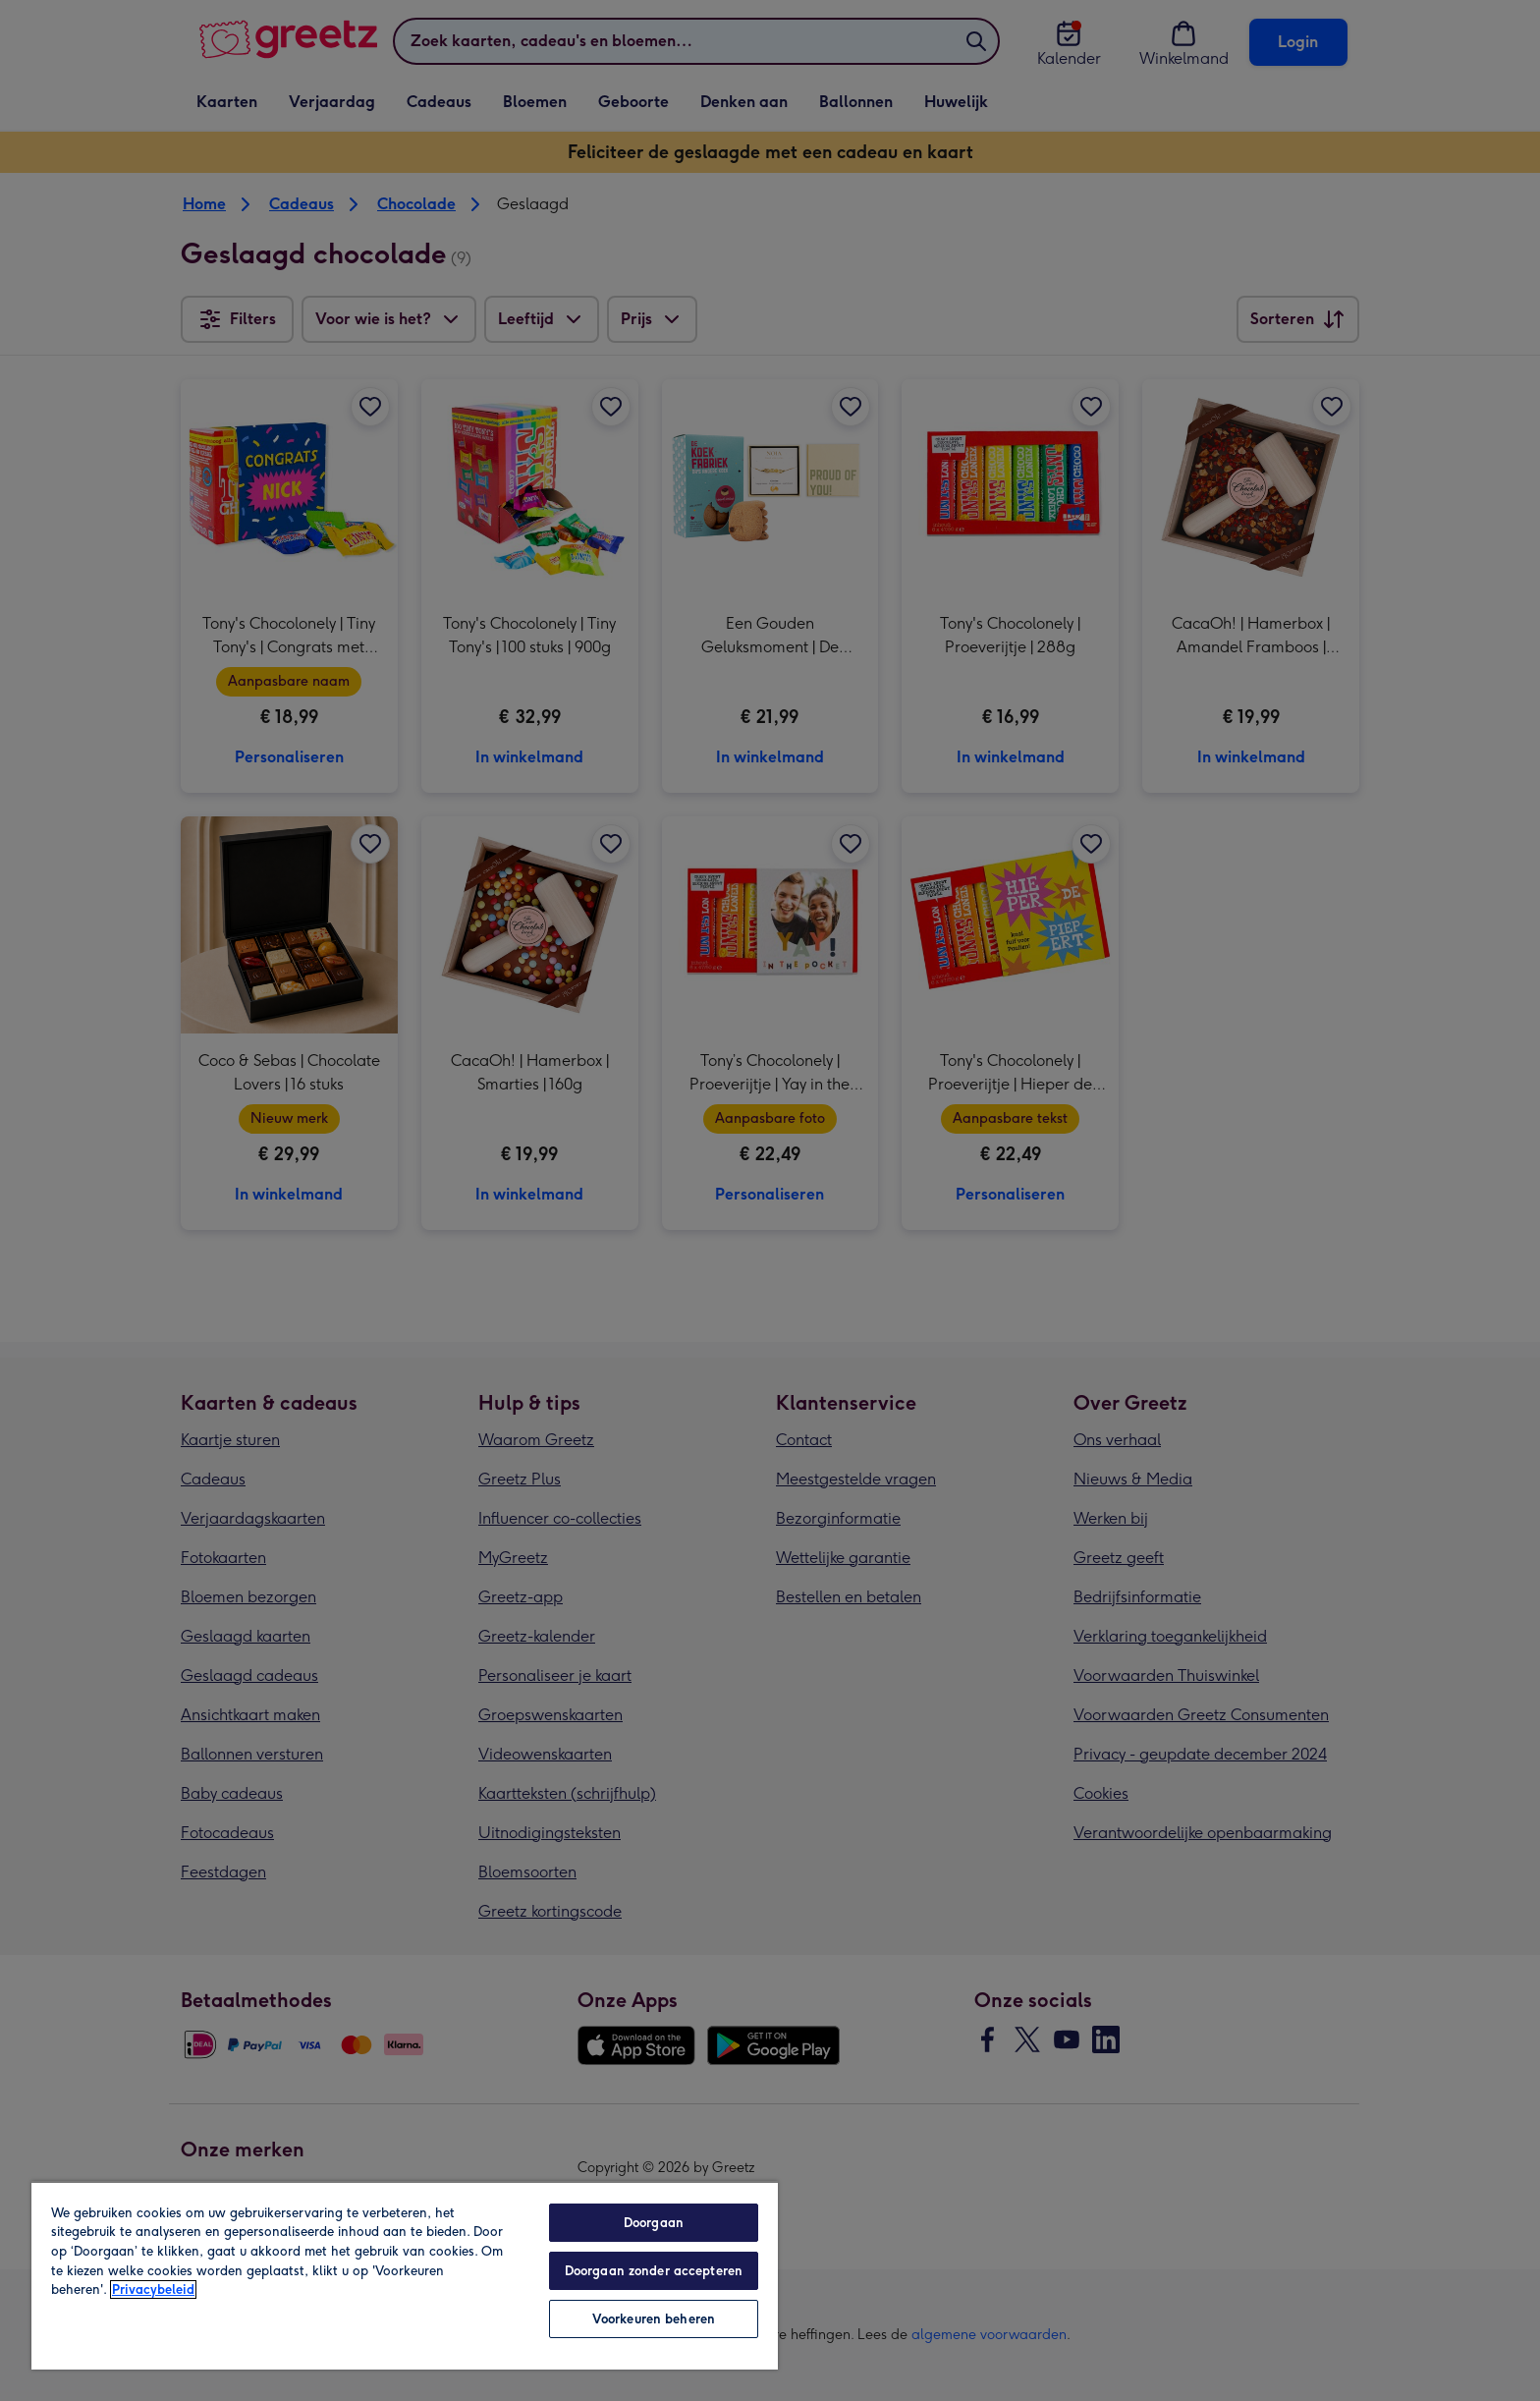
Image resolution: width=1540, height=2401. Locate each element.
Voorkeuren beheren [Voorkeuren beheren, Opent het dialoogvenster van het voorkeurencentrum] (653, 2319)
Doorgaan (654, 2222)
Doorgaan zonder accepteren (653, 2270)
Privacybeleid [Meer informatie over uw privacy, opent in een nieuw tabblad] (153, 2289)
